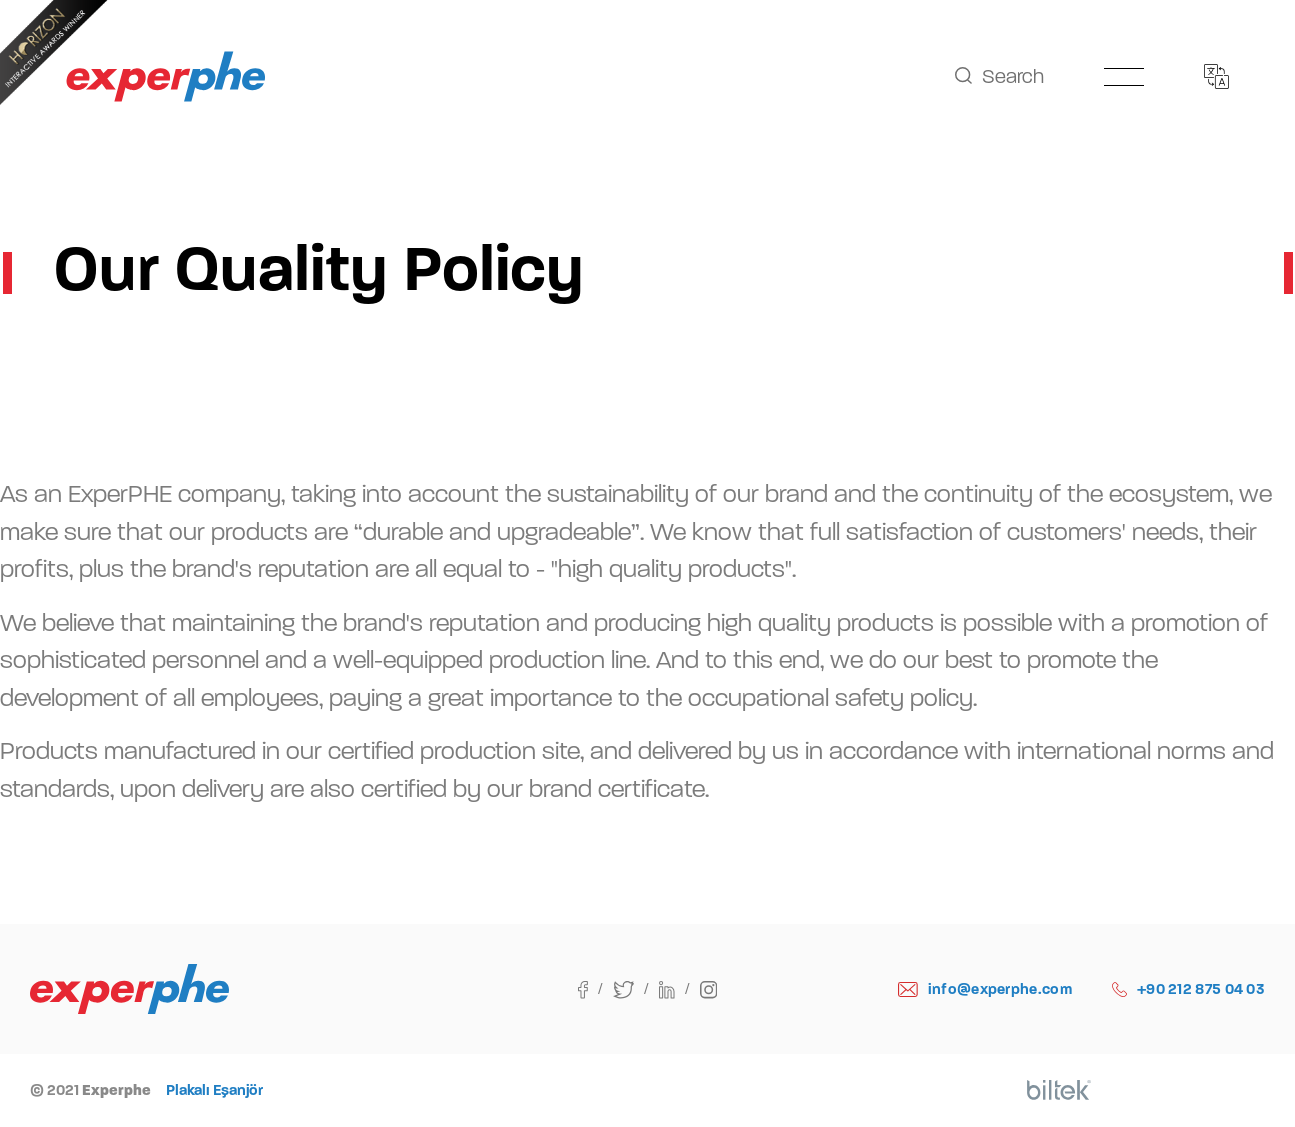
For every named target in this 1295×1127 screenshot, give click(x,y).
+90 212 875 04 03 (1188, 989)
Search (999, 76)
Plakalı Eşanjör (214, 1090)
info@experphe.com (985, 989)
